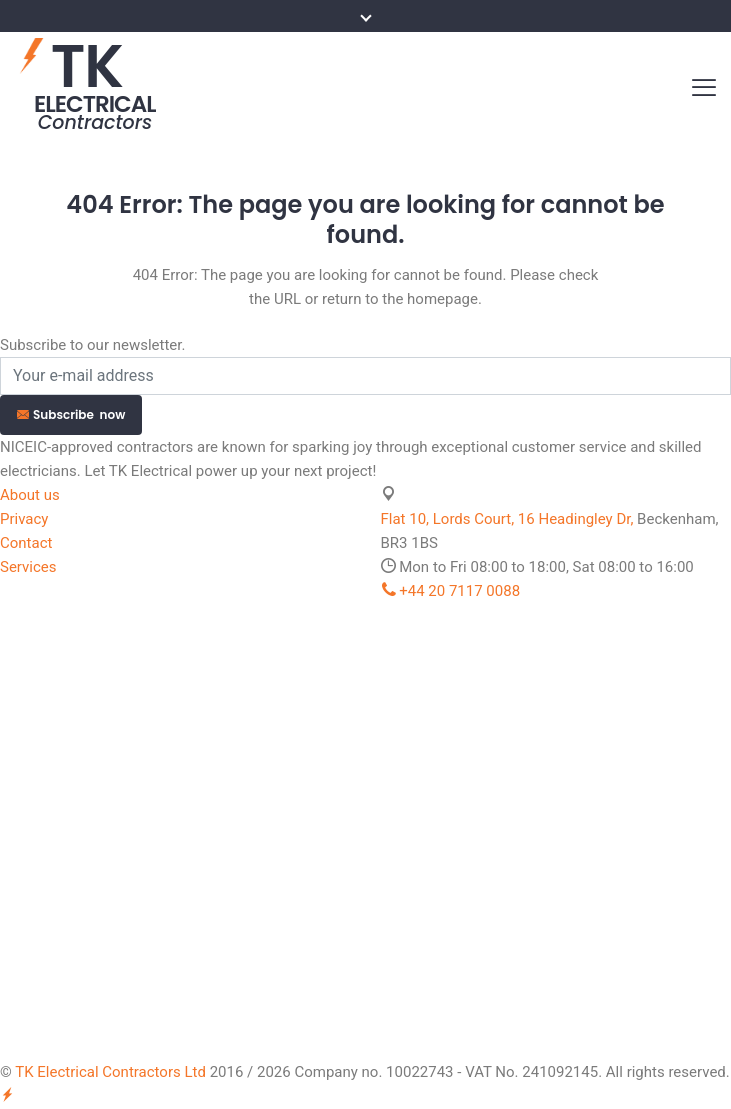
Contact (26, 543)
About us (30, 495)
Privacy (24, 519)
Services (28, 567)
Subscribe (71, 414)
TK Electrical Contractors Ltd (110, 1072)
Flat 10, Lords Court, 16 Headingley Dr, (507, 519)
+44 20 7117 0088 (451, 591)
